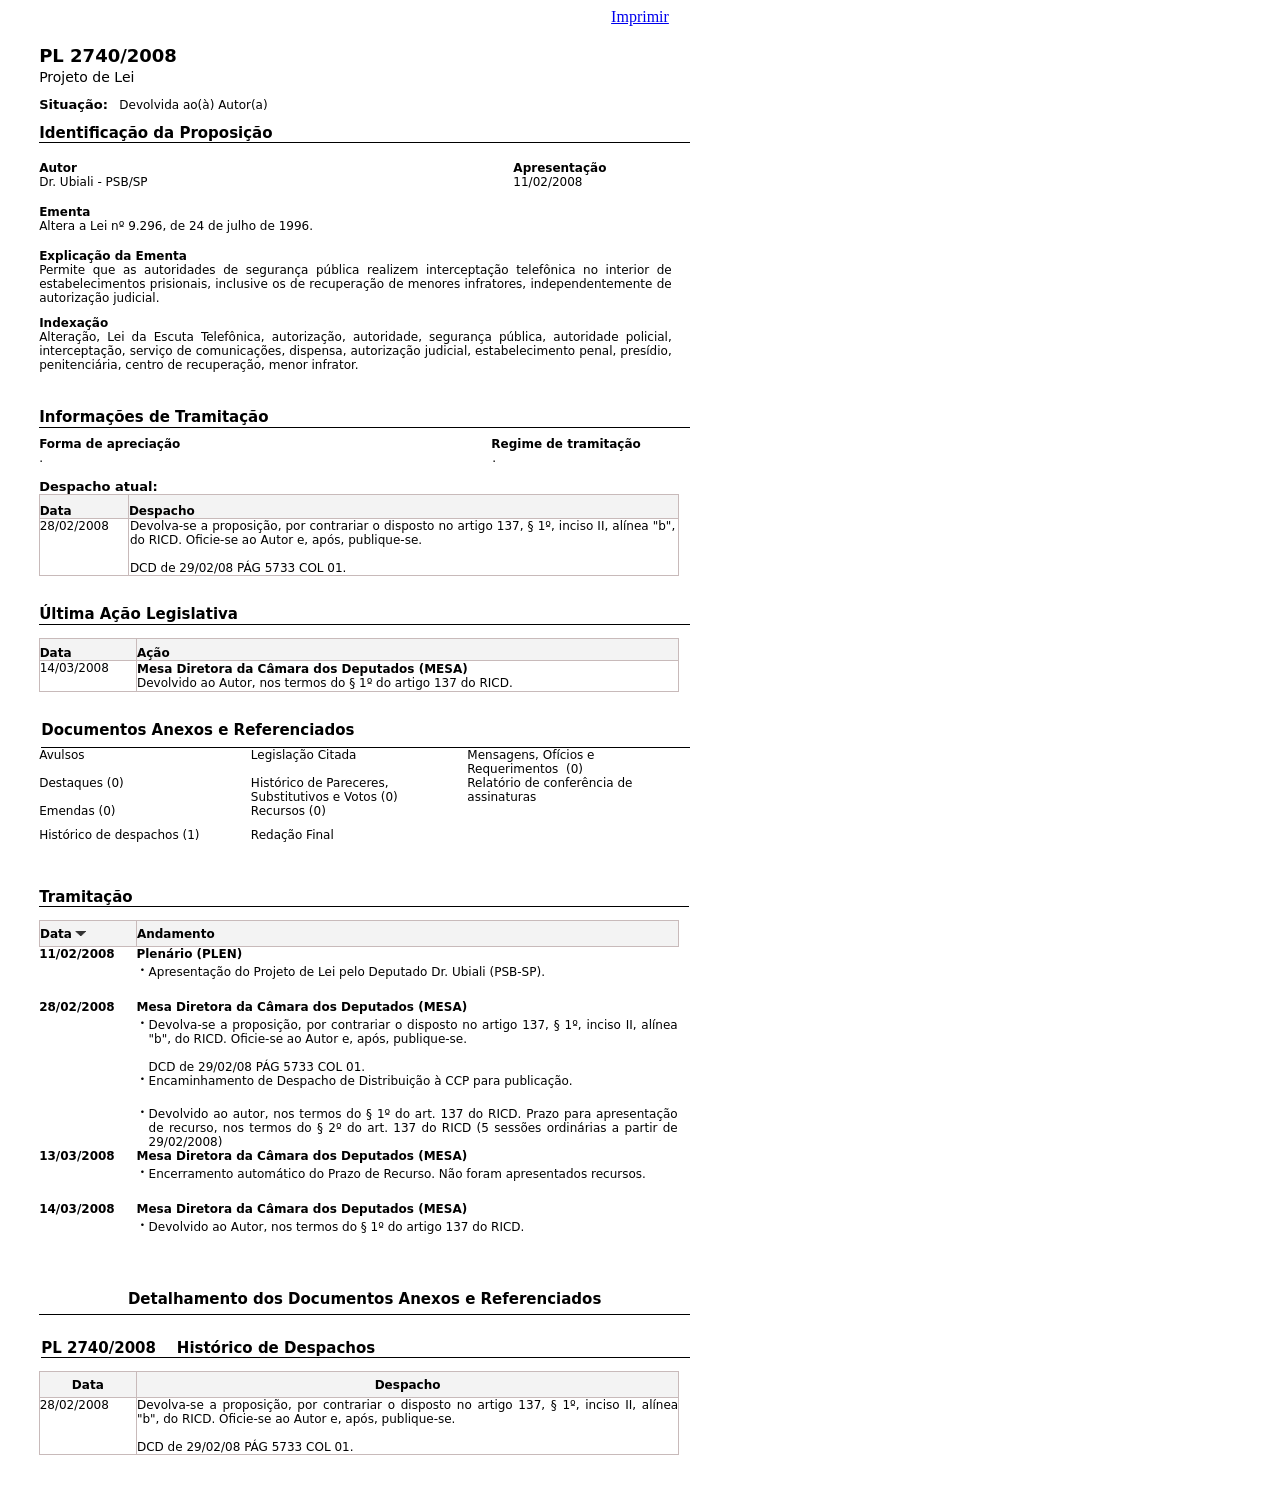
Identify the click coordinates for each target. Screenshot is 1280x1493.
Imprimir (640, 16)
